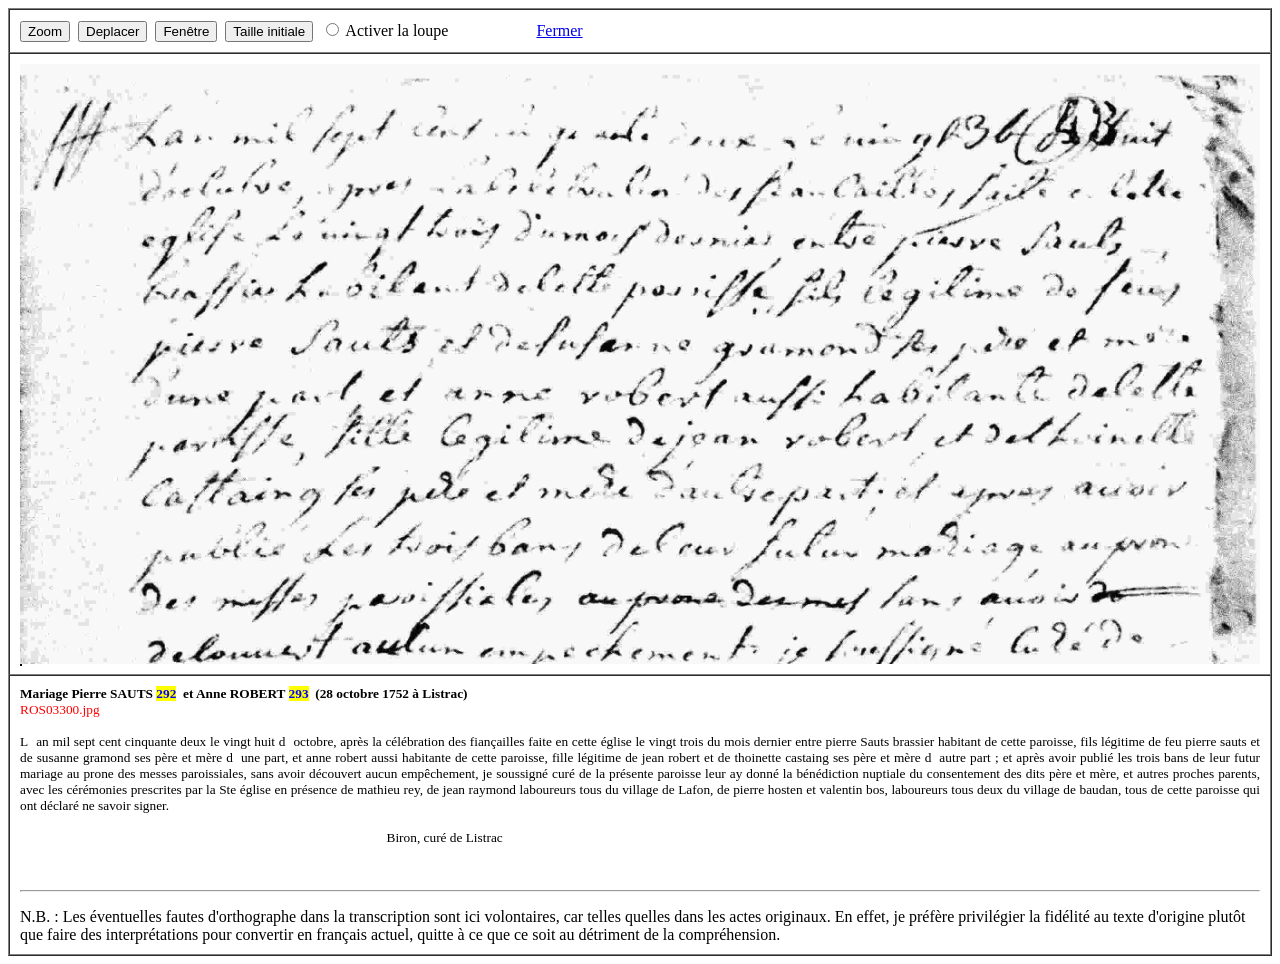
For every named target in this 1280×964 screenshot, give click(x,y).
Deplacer (112, 31)
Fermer (559, 30)
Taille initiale (269, 31)
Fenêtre (186, 31)
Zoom (45, 31)
